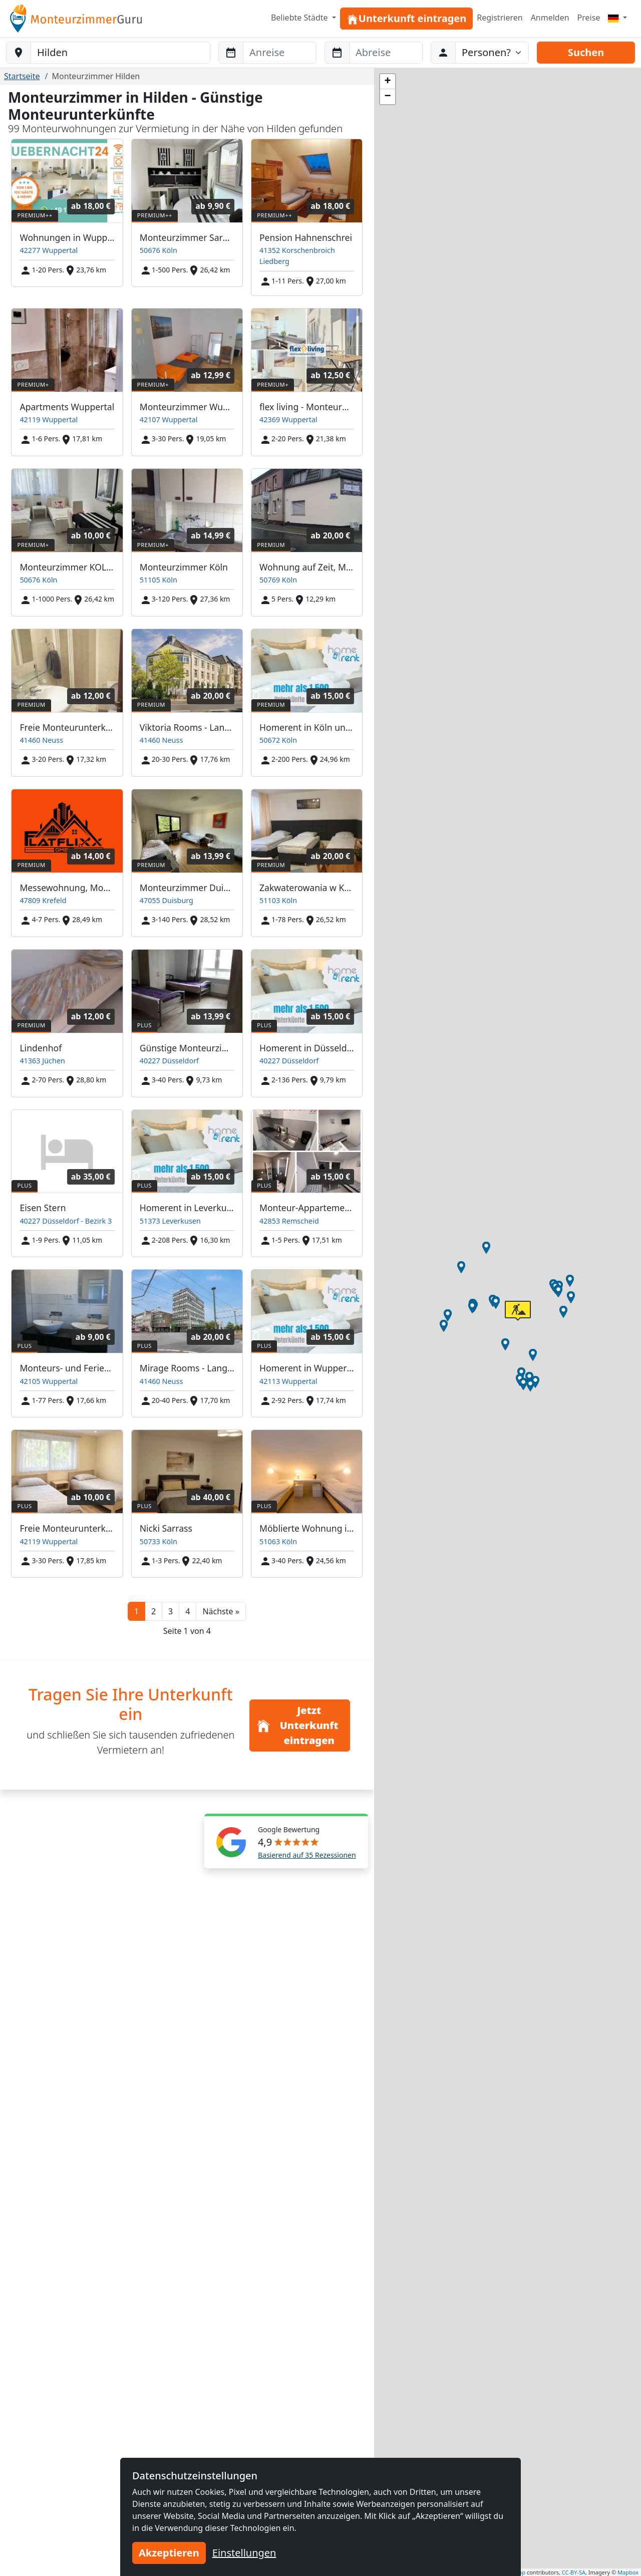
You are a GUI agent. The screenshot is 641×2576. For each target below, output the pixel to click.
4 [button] (187, 1611)
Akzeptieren (169, 2552)
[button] (220, 1611)
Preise (588, 17)
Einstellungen (244, 2552)
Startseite (22, 76)
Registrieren (499, 17)
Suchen (586, 52)
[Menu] (617, 18)
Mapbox (627, 2572)
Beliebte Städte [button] (300, 17)
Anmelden (550, 17)
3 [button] (170, 1611)
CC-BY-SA (573, 2572)
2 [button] (153, 1611)
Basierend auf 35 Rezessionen (307, 1855)
